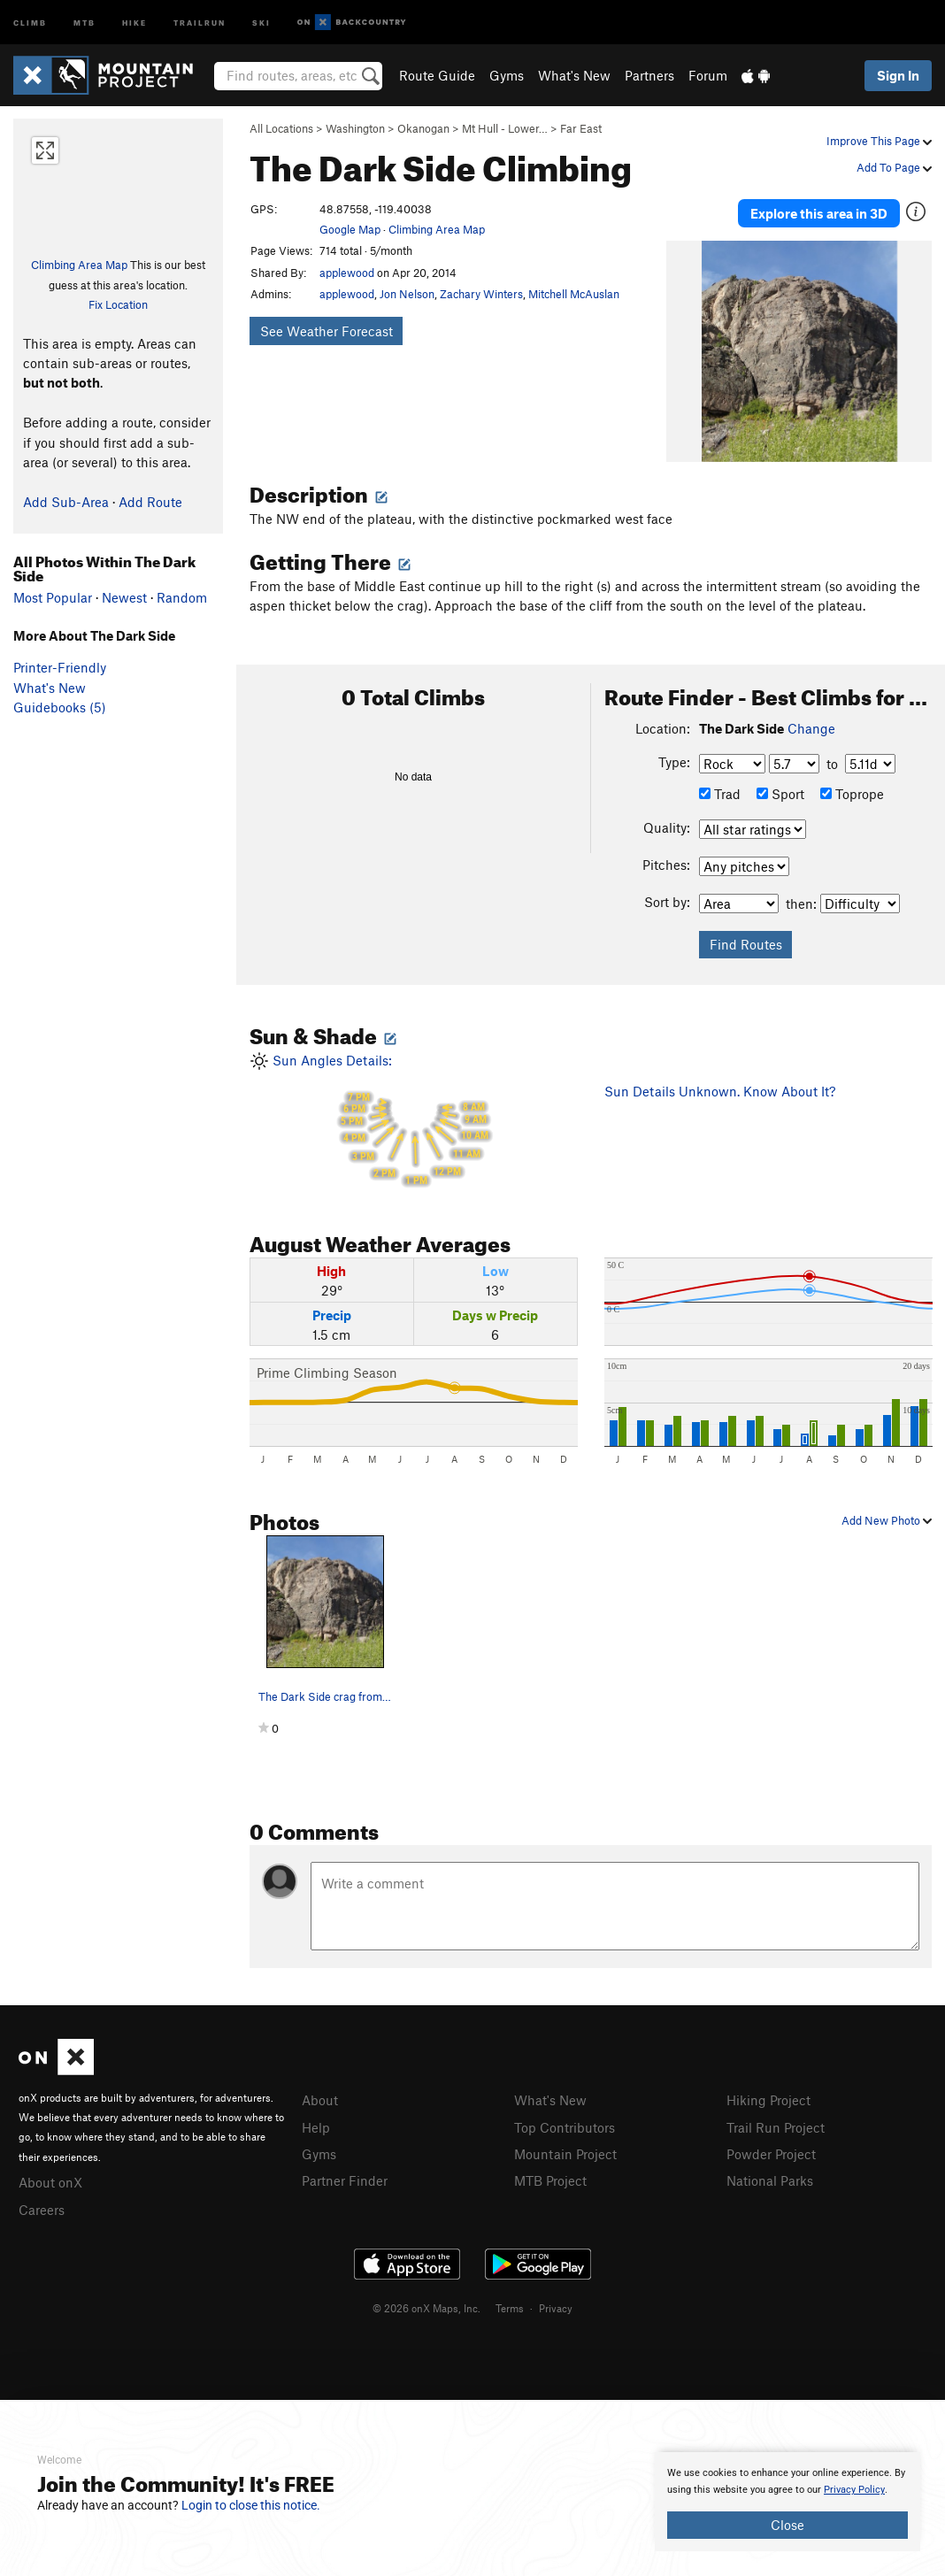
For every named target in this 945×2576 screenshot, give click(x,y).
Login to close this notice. (250, 2505)
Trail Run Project (775, 2120)
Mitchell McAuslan (573, 294)
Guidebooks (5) (59, 707)
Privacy (555, 2300)
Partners (649, 75)
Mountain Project (565, 2147)
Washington (355, 128)
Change (811, 722)
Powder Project (771, 2147)
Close (787, 2525)
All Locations (281, 128)
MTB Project (550, 2172)
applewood (346, 272)
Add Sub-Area (66, 502)
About (320, 2095)
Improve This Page (879, 141)
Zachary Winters (481, 294)
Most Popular (52, 597)
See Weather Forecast (326, 331)
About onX (50, 2176)
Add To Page (894, 167)
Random (182, 597)
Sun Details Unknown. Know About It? (719, 1085)
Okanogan (423, 128)
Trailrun (199, 21)
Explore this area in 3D (818, 211)
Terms (510, 2300)
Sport (780, 788)
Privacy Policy (854, 2489)
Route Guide (437, 75)
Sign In (898, 75)
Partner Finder (345, 2172)
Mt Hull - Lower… (505, 128)
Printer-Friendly (59, 667)
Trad (720, 788)
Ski (261, 21)
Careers (42, 2202)
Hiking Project (768, 2095)
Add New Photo (886, 1514)
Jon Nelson (407, 294)
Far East (581, 128)
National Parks (769, 2172)
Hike (134, 21)
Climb (30, 21)
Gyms (506, 75)
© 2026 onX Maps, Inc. (426, 2300)
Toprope (852, 788)
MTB (84, 21)
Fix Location (118, 304)
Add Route (150, 502)
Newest (124, 597)
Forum (707, 75)
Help (316, 2120)
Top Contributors (564, 2120)
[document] (787, 2502)
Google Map (349, 229)
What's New (574, 75)
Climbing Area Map (79, 265)
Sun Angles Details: (414, 1116)
